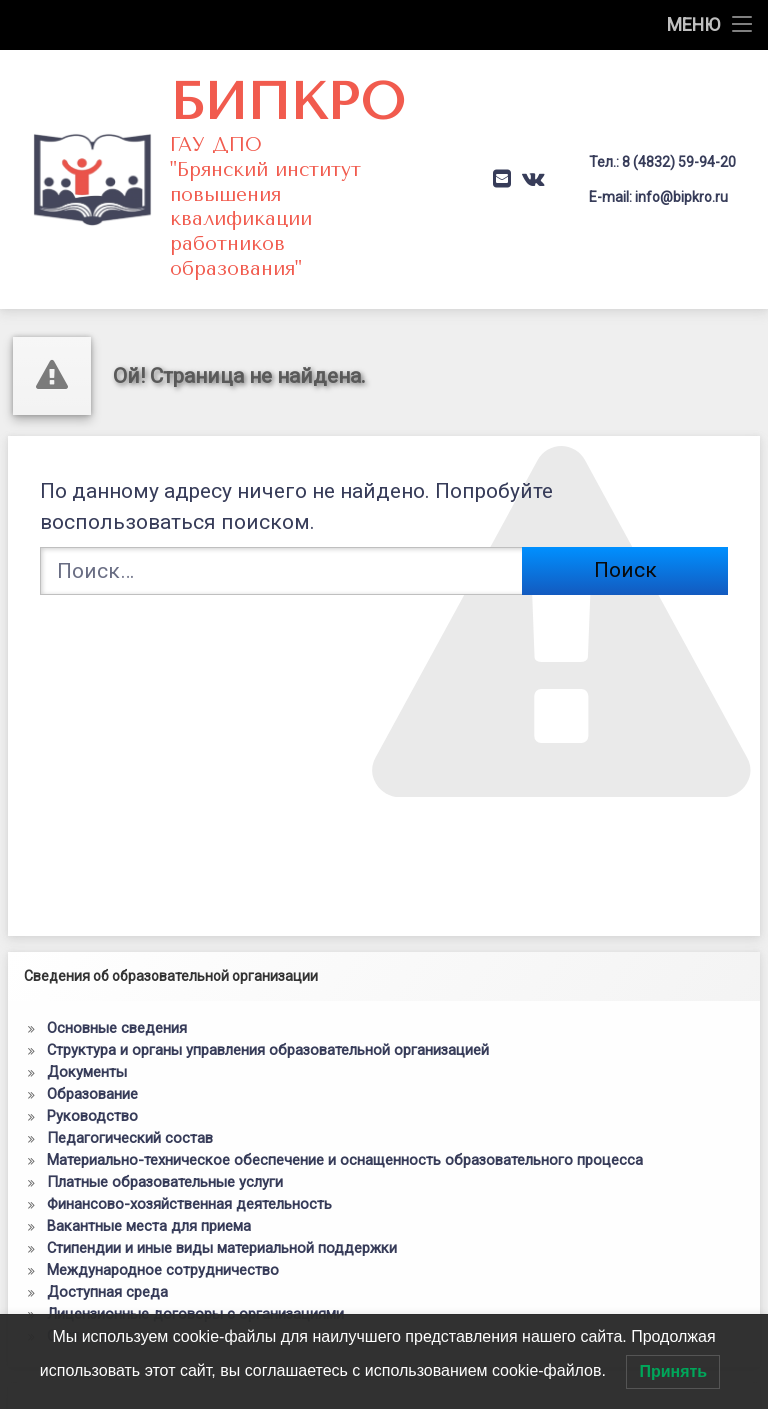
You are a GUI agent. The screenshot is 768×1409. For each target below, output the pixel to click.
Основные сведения (117, 950)
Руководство (92, 1038)
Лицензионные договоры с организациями (195, 1236)
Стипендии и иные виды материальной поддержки (222, 1170)
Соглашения (88, 1258)
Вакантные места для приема (149, 1148)
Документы (87, 994)
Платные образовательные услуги (165, 1104)
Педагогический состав (130, 1060)
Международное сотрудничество (163, 1192)
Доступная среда (107, 1214)
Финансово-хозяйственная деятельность (189, 1126)
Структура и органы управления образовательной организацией (268, 972)
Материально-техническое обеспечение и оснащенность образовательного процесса (345, 1082)
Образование (92, 1016)
